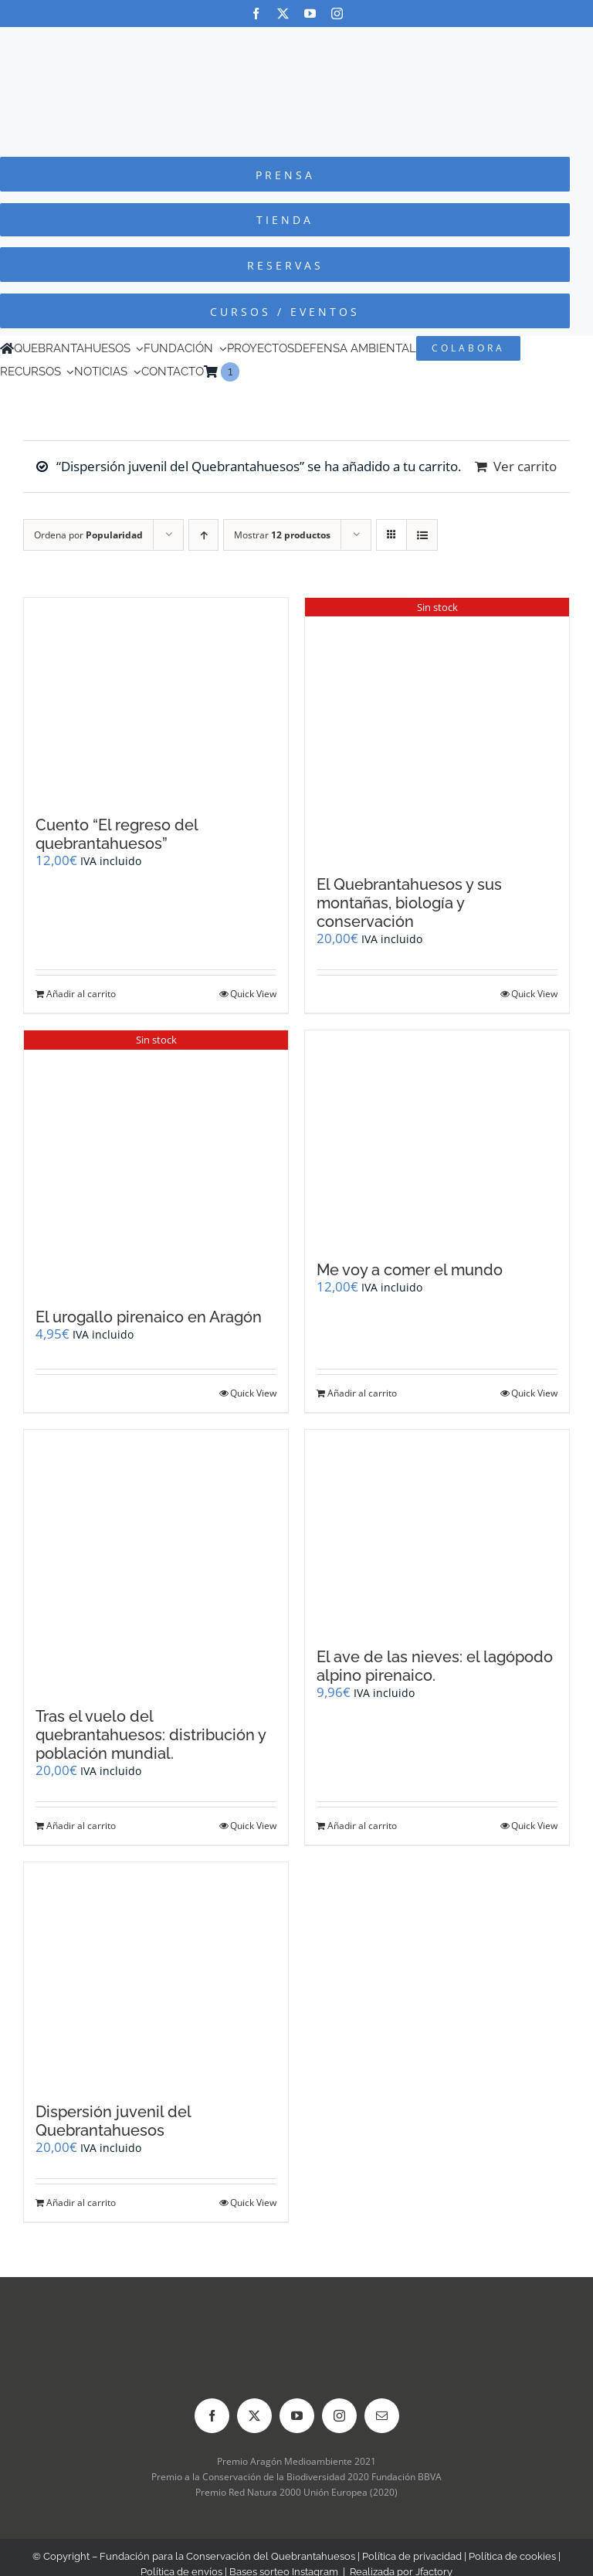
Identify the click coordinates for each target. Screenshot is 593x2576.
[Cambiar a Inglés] (246, 371)
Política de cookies (512, 2556)
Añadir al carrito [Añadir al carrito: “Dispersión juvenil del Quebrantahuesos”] (81, 2202)
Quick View (253, 993)
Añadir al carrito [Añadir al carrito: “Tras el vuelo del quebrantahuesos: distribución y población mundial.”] (81, 1825)
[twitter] (283, 13)
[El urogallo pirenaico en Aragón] (156, 1161)
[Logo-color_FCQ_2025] (296, 41)
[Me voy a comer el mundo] (437, 1137)
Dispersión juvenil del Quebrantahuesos (113, 2121)
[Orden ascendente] (203, 535)
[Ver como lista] (422, 535)
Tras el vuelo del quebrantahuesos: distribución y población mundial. (151, 1735)
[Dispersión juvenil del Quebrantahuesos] (156, 1974)
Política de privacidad (412, 2556)
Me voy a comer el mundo (410, 1270)
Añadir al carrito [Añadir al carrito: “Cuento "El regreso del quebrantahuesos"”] (81, 993)
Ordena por (88, 534)
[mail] (381, 2415)
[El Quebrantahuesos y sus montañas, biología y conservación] (437, 729)
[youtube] (310, 13)
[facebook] (256, 13)
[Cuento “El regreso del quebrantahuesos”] (156, 699)
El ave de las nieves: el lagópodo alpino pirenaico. (435, 1666)
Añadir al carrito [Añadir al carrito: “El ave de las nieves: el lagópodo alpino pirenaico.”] (362, 1825)
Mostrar (282, 534)
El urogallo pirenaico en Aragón (149, 1317)
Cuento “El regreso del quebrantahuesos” (117, 834)
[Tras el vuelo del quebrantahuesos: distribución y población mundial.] (156, 1561)
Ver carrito (525, 466)
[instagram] (337, 13)
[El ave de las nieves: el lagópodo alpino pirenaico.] (437, 1531)
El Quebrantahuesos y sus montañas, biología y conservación (409, 903)
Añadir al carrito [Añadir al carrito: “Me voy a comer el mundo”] (362, 1393)
